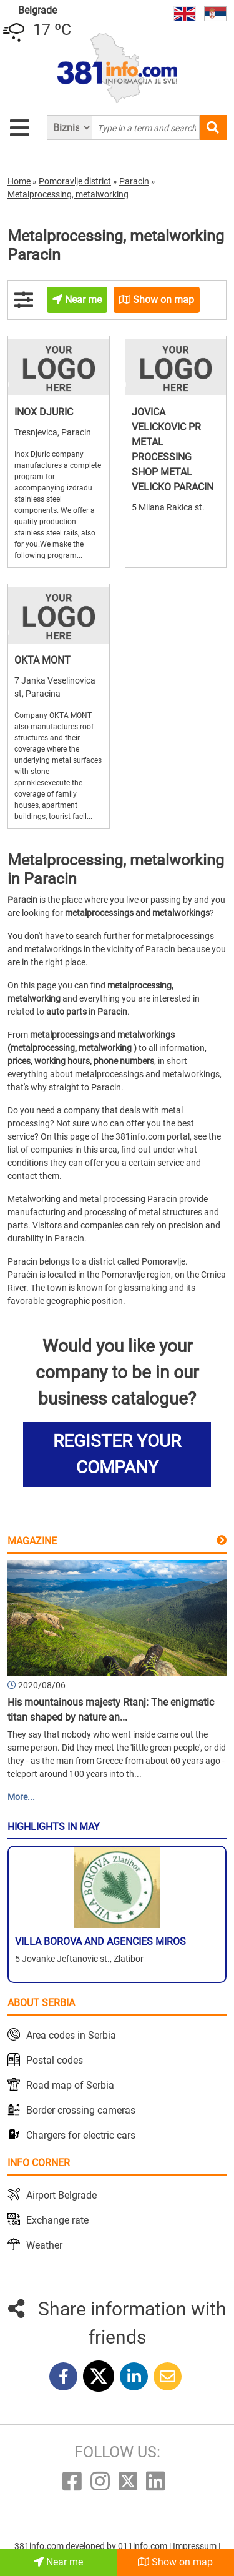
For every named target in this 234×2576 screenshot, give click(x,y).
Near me (58, 2562)
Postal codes (54, 2060)
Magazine (32, 1541)
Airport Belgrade (61, 2195)
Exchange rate (57, 2220)
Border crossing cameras (80, 2110)
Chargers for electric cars (80, 2135)
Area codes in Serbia (71, 2035)
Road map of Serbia (70, 2085)
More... (21, 1797)
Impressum (195, 2546)
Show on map (175, 2562)
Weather (44, 2245)
